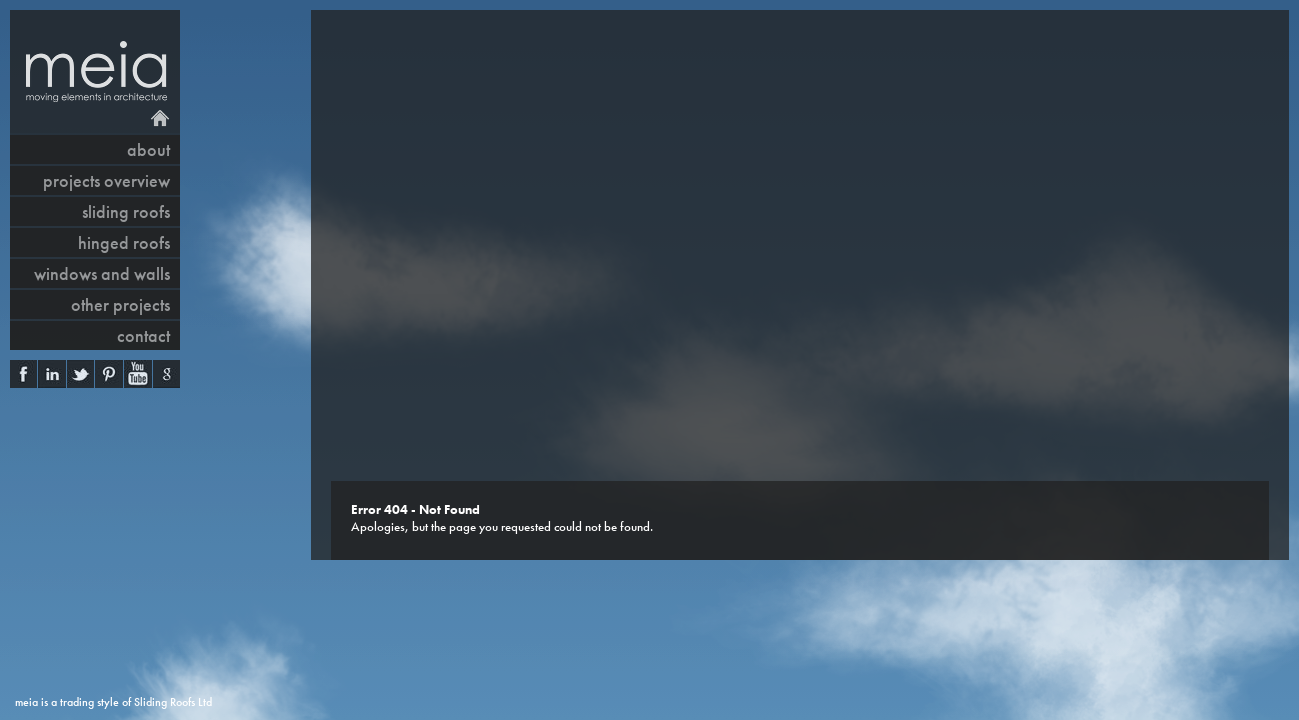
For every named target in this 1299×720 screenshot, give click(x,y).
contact (143, 335)
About (148, 149)
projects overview (106, 180)
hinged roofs (124, 242)
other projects (120, 304)
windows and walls (102, 273)
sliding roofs (126, 211)
